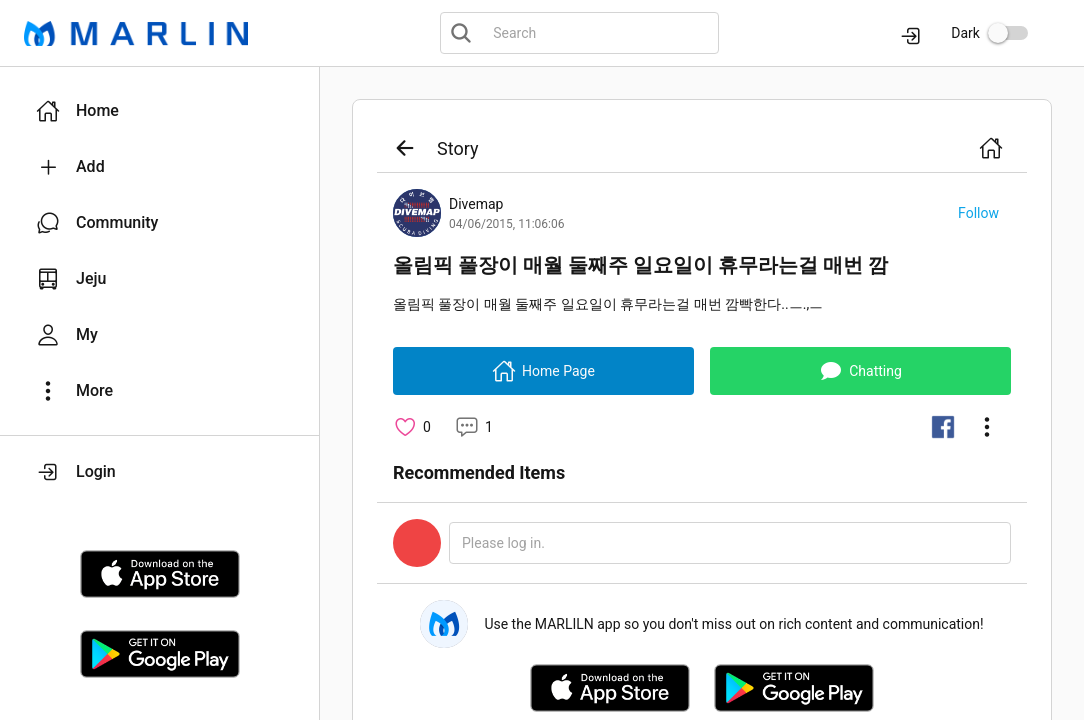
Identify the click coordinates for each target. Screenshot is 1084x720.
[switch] (1008, 33)
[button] (159, 111)
